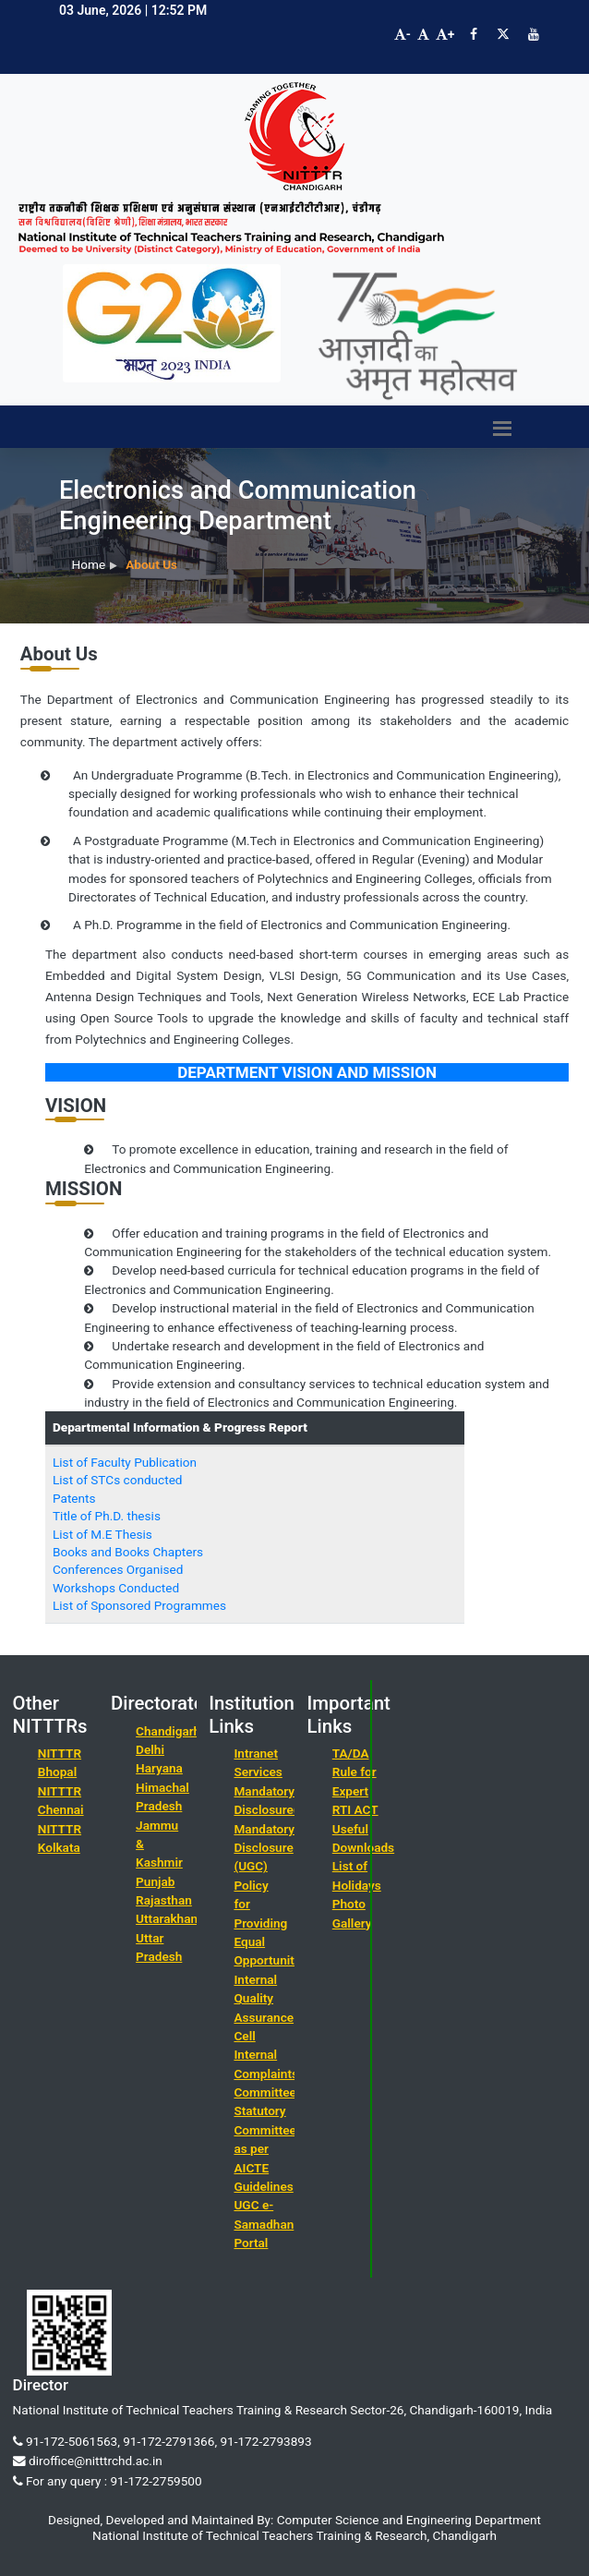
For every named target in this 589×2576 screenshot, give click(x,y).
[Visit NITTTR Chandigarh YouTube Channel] (533, 34)
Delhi (150, 1749)
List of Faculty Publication (125, 1462)
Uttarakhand (170, 1918)
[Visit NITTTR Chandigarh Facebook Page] (473, 34)
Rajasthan (164, 1900)
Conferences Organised (118, 1569)
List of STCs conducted (118, 1479)
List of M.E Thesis (102, 1534)
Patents (74, 1498)
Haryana (159, 1767)
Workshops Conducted (116, 1587)
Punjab (155, 1881)
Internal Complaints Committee (266, 2073)
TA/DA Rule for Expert (354, 1772)
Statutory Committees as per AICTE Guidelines (268, 2148)
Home (89, 564)
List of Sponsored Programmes (139, 1605)
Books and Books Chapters (128, 1551)
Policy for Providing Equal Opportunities (272, 1923)
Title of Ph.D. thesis (107, 1515)
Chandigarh (168, 1730)
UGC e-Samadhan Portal (264, 2223)
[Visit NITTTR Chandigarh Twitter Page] (503, 34)
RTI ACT (355, 1809)
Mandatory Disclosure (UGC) (264, 1847)
